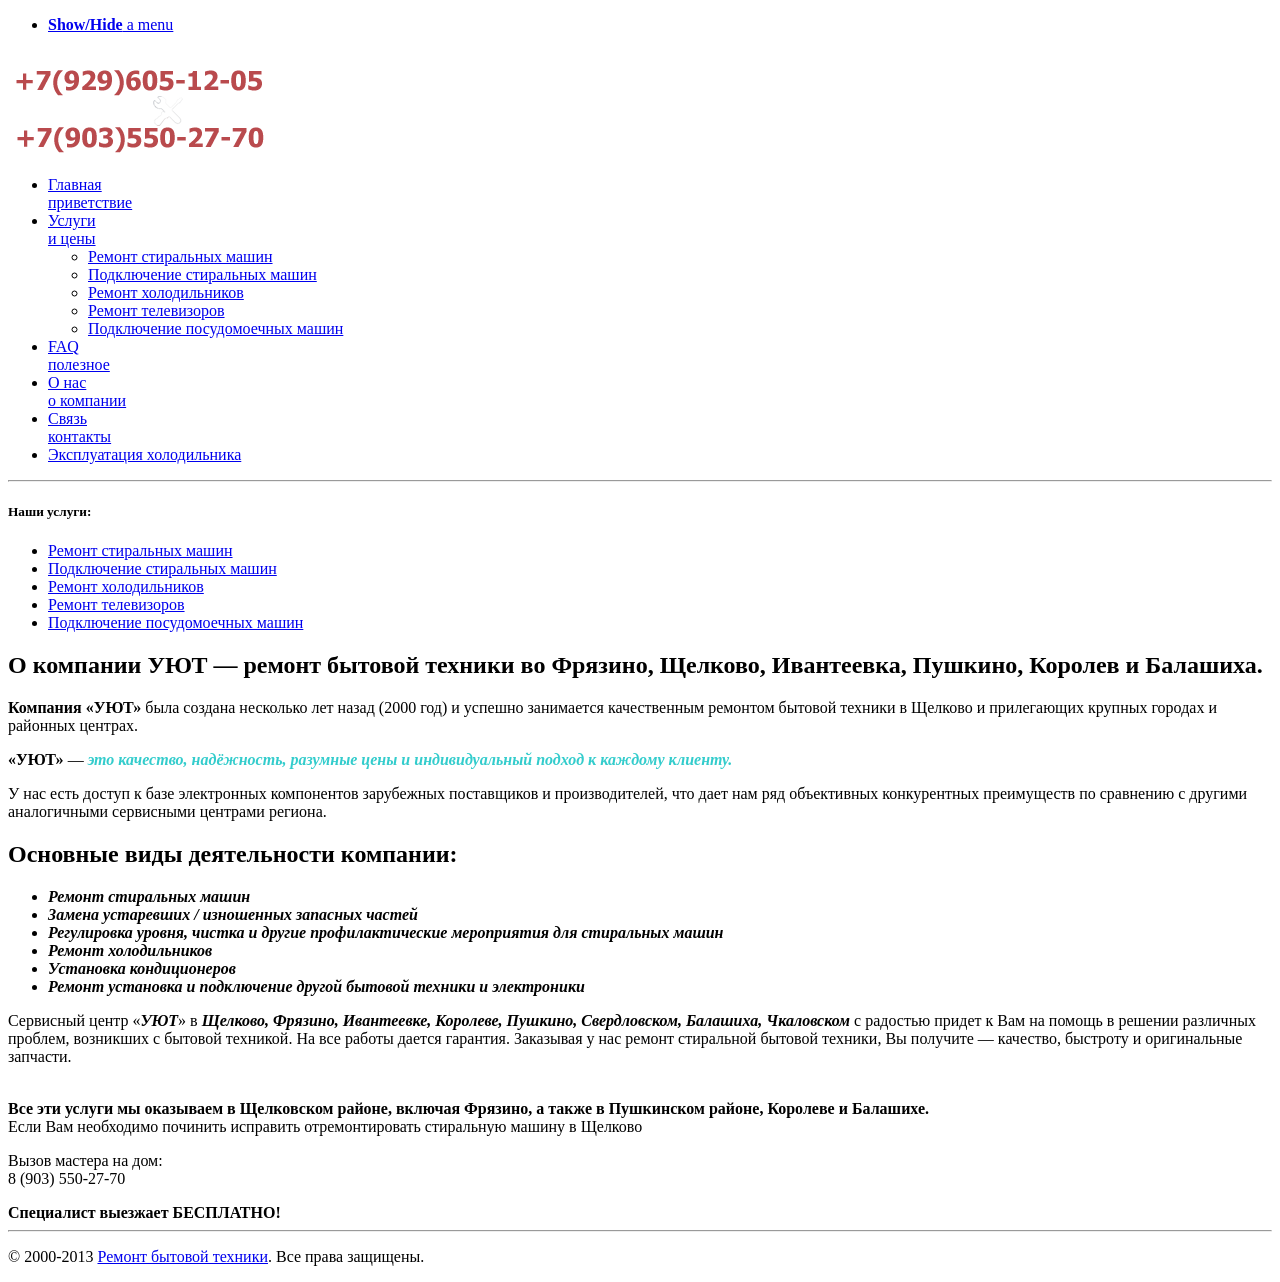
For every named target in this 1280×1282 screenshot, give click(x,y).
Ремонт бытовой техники (182, 1256)
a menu (110, 24)
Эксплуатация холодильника (144, 454)
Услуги (72, 229)
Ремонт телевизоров (156, 310)
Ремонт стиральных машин (180, 256)
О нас (87, 391)
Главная (90, 193)
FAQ (79, 355)
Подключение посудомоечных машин (215, 328)
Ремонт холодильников (166, 292)
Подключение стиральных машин (202, 274)
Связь (79, 427)
